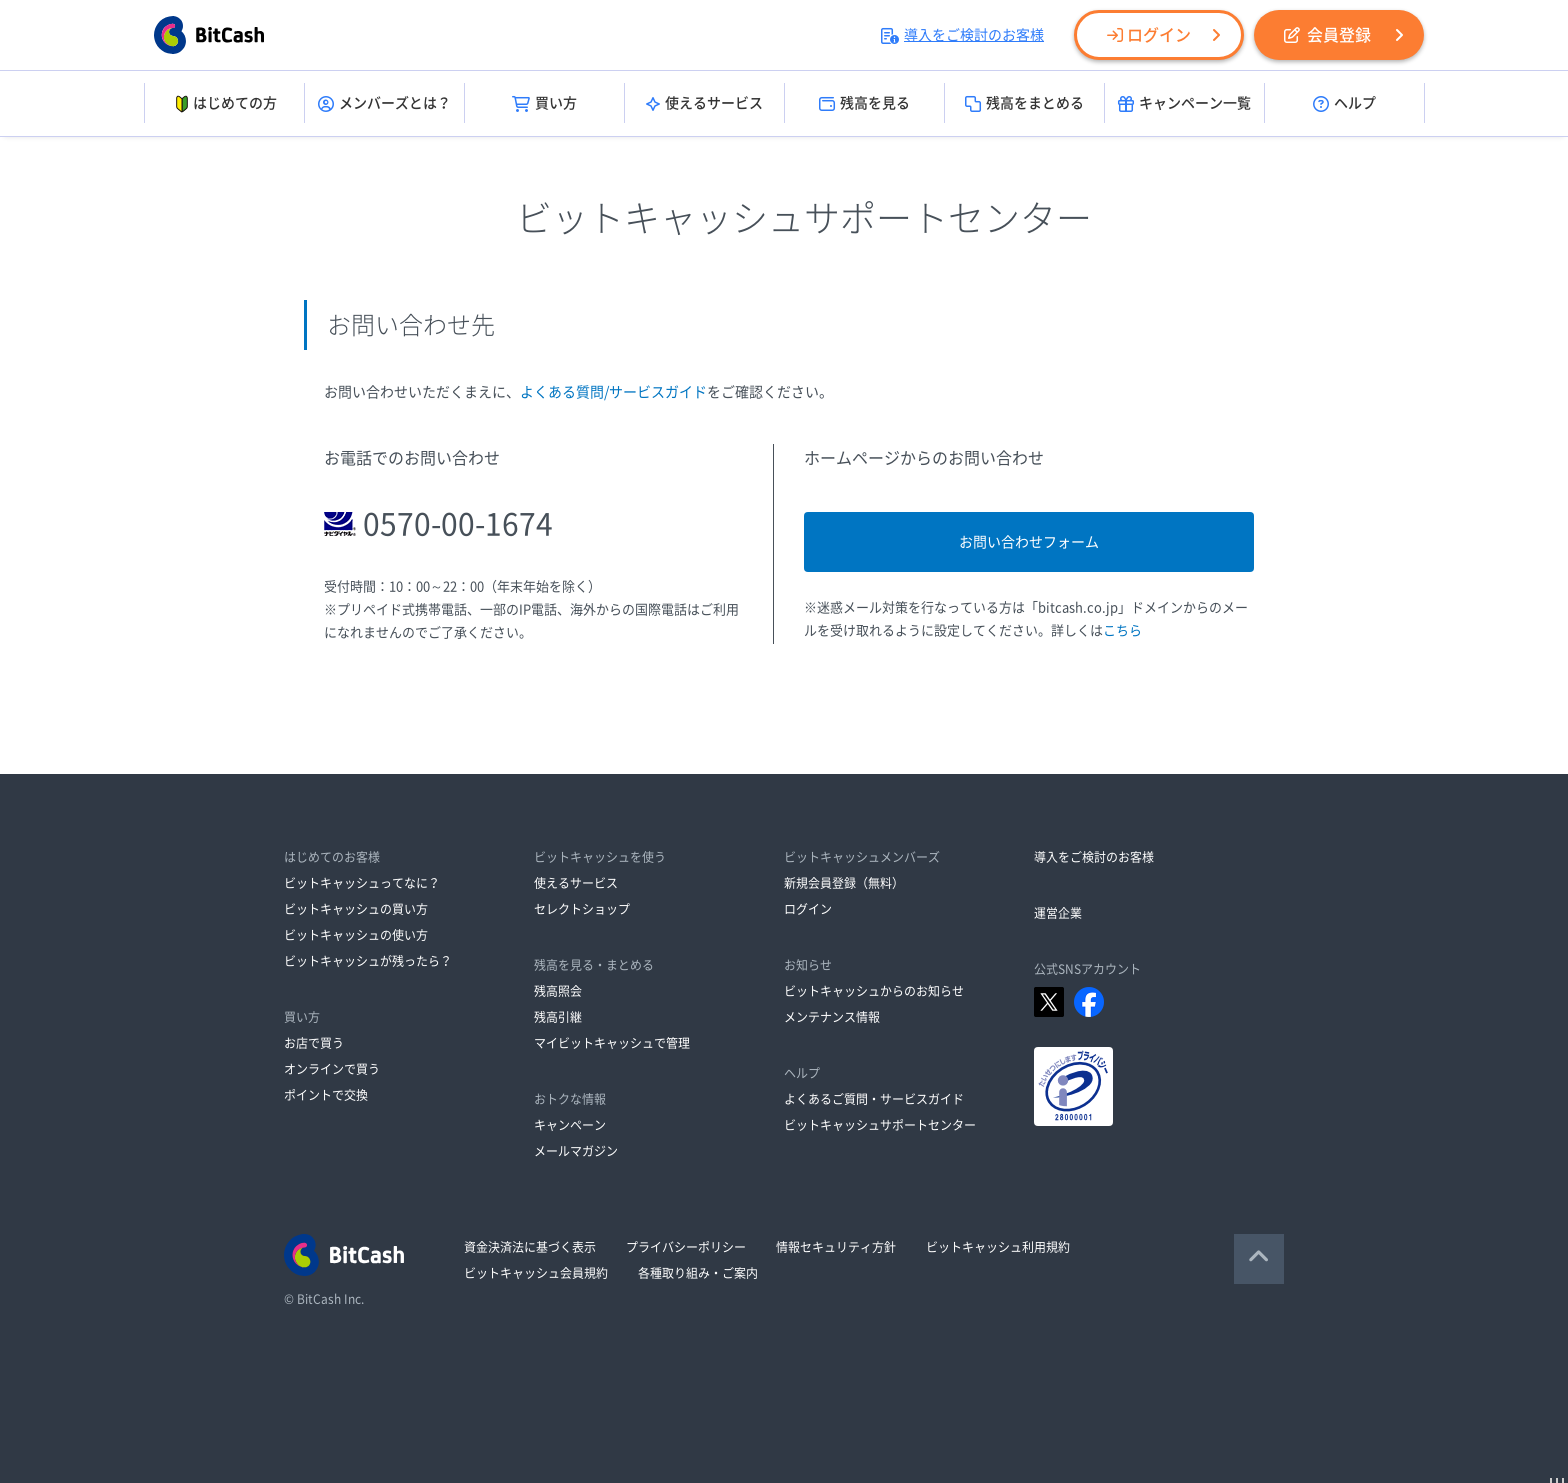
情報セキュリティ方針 (836, 1247)
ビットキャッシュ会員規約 (536, 1273)
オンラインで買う (332, 1069)
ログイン (1149, 35)
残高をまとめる (1024, 104)
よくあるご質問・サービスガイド (874, 1099)
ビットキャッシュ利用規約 (998, 1247)
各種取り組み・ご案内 (698, 1273)
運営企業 (1058, 913)
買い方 (544, 104)
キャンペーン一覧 (1184, 104)
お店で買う (314, 1043)
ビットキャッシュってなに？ (362, 883)
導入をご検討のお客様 (962, 35)
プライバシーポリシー (686, 1247)
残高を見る (864, 104)
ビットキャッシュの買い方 (356, 909)
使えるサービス (704, 104)
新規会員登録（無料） (844, 883)
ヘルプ (1344, 104)
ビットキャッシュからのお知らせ (874, 991)
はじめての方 (224, 104)
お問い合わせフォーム (1029, 542)
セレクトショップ (582, 909)
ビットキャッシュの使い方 (356, 935)
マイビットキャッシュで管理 (612, 1043)
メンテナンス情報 (832, 1017)
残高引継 (558, 1017)
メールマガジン (576, 1151)
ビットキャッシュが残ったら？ (368, 961)
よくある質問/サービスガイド (613, 392)
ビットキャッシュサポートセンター (880, 1125)
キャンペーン (570, 1125)
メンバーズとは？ (384, 104)
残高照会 (558, 991)
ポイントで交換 (326, 1095)
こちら (1122, 630)
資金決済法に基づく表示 (530, 1247)
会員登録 (1327, 35)
